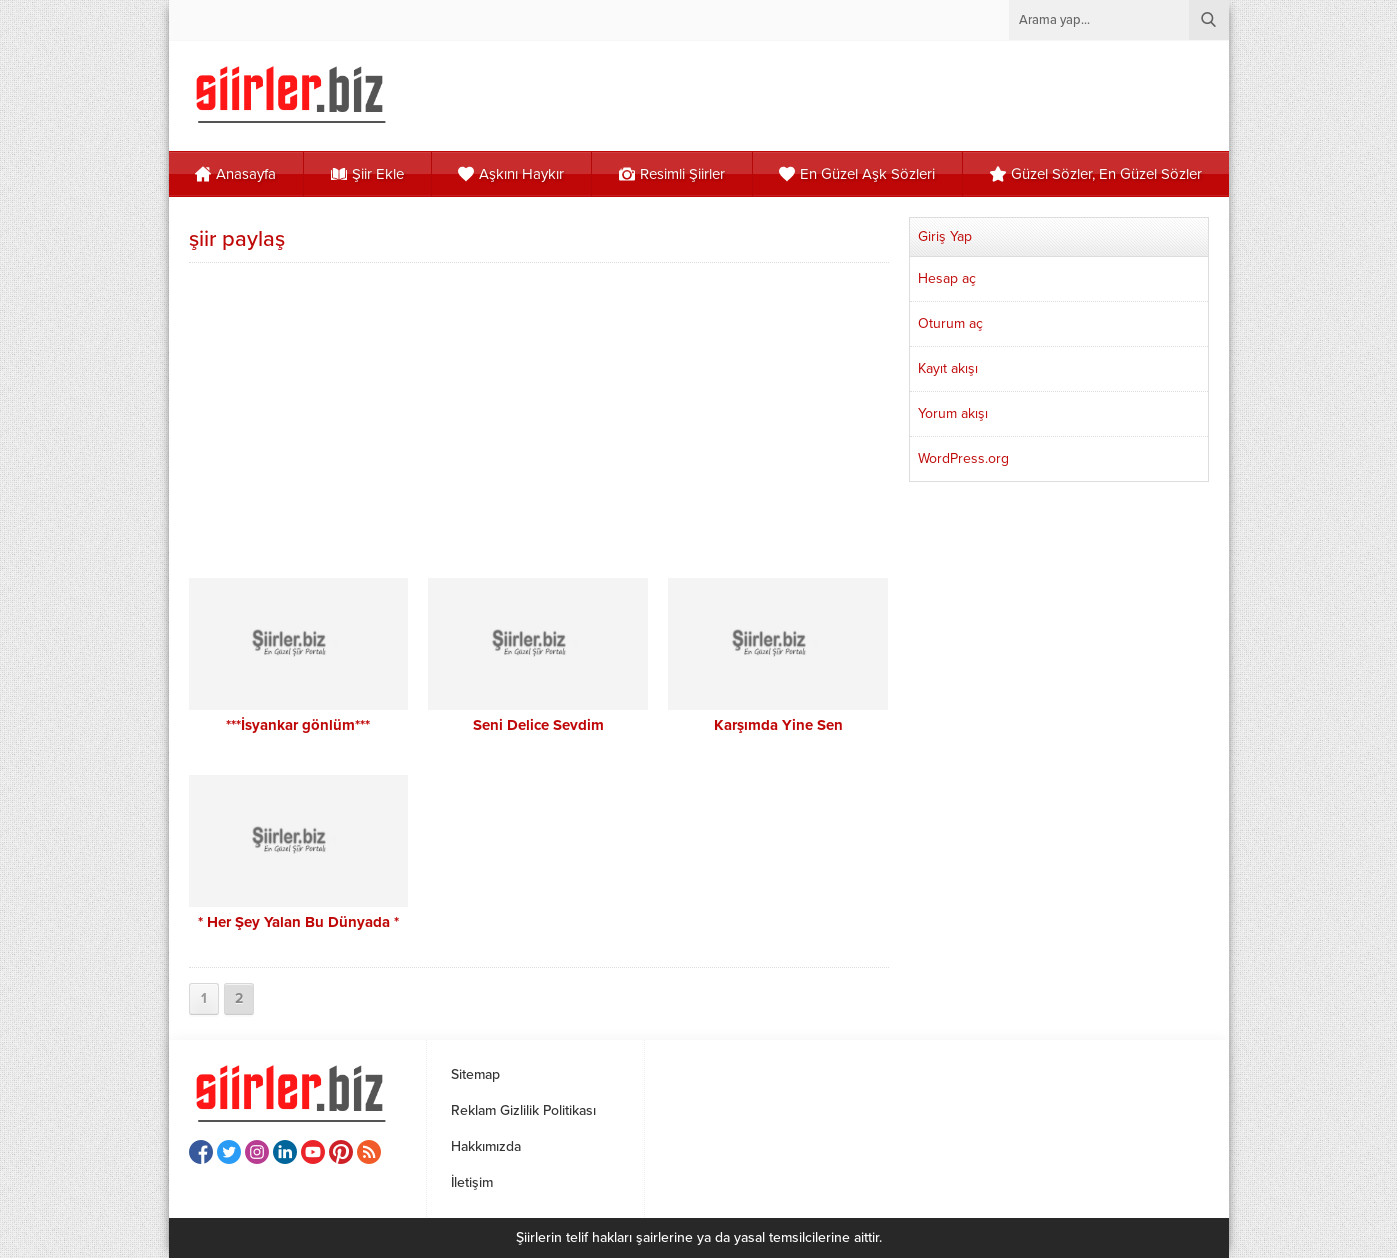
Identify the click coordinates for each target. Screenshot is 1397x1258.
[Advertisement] (539, 418)
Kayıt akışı (948, 368)
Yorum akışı (953, 413)
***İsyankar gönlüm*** (298, 725)
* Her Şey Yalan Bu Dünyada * (298, 922)
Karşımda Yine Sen (778, 725)
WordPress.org (963, 458)
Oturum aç (950, 323)
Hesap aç (947, 278)
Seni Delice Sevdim (538, 725)
